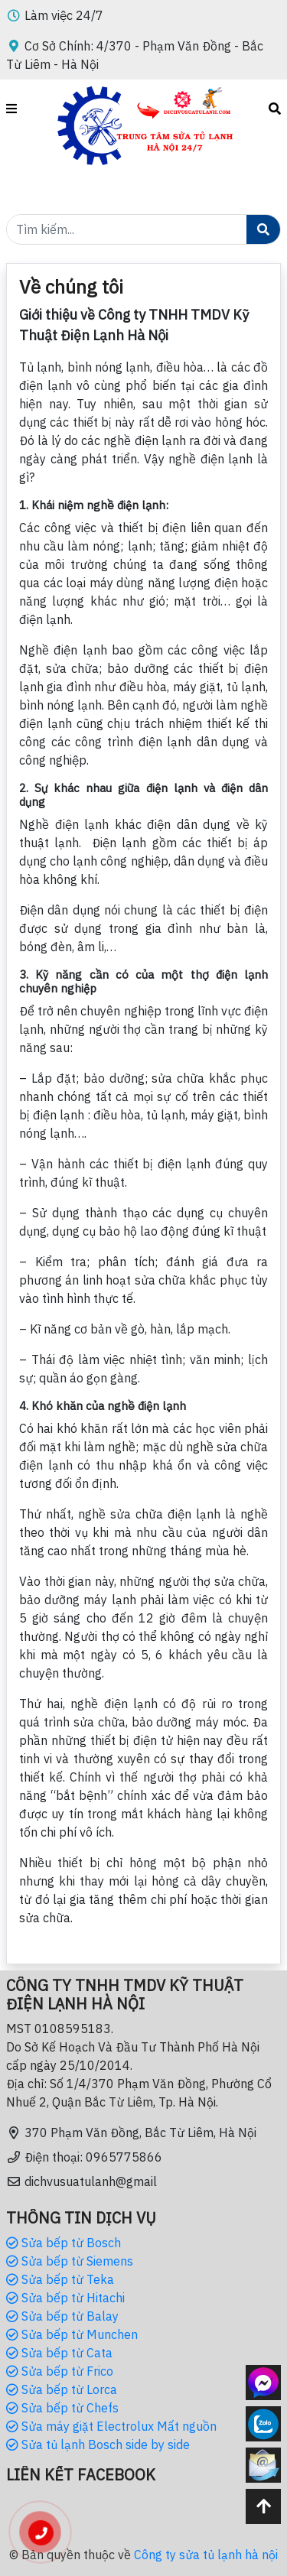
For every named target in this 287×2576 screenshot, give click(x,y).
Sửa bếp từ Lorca (61, 2389)
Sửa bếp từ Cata (59, 2352)
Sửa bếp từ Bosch (63, 2242)
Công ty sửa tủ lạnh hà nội (206, 2554)
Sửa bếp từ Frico (59, 2371)
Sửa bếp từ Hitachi (65, 2297)
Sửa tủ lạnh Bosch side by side (98, 2444)
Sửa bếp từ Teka (60, 2279)
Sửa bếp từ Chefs (62, 2407)
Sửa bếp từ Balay (62, 2316)
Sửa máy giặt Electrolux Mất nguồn (111, 2426)
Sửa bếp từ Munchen (72, 2334)
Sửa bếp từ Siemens (69, 2261)
